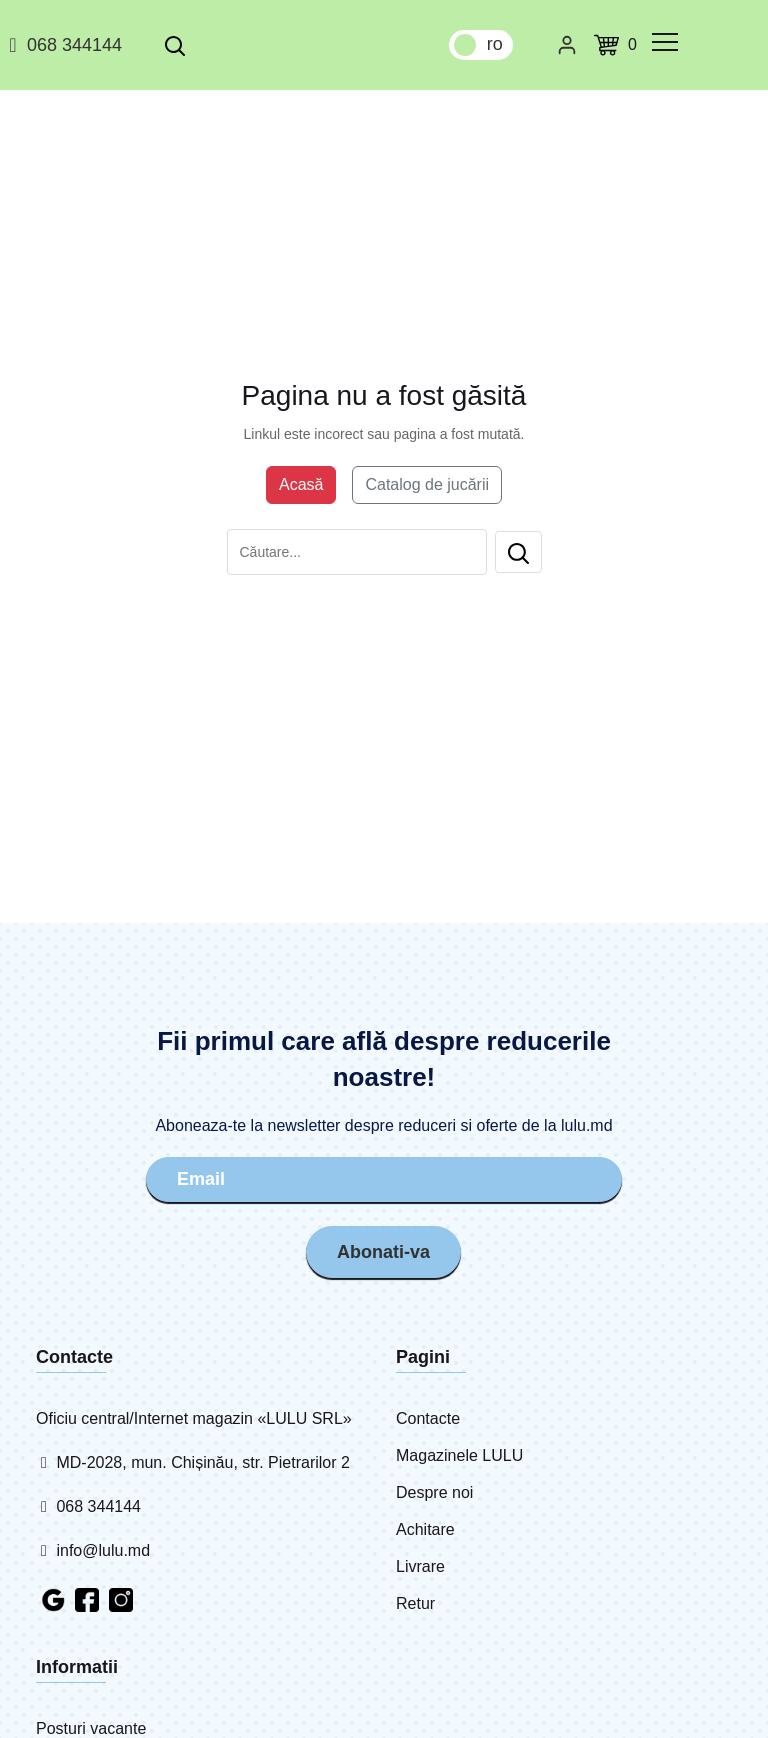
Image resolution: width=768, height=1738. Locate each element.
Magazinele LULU (459, 1455)
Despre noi (434, 1492)
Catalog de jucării (427, 484)
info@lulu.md (93, 1550)
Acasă (301, 484)
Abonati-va (383, 1252)
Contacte (428, 1418)
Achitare (425, 1529)
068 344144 (62, 45)
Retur (415, 1603)
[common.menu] (665, 42)
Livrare (420, 1566)
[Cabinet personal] (567, 45)
